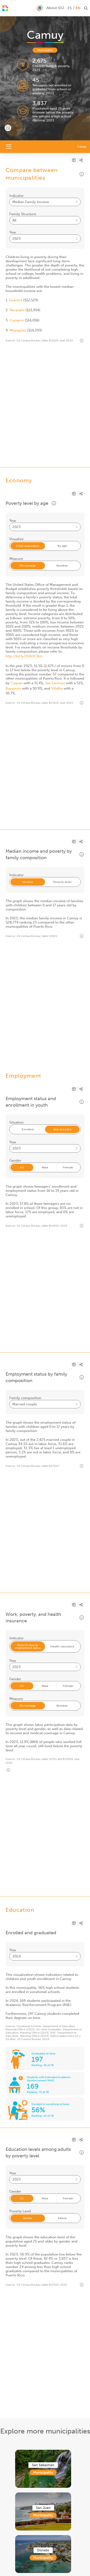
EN (78, 8)
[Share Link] (80, 160)
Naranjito (17, 310)
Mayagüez (18, 330)
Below (27, 2218)
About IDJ (55, 8)
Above (62, 2218)
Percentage (28, 565)
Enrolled (28, 1129)
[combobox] (45, 202)
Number (62, 565)
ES (70, 8)
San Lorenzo (55, 683)
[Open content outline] (9, 147)
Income (27, 882)
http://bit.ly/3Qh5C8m (24, 656)
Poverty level (62, 882)
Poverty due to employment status (27, 1646)
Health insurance (62, 1646)
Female (68, 1167)
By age (62, 546)
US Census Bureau (28, 340)
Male (45, 1167)
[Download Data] (73, 160)
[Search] (5, 8)
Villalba (57, 688)
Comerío (17, 320)
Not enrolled (62, 1129)
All (22, 1167)
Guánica (15, 300)
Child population (27, 546)
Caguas (16, 683)
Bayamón (13, 688)
